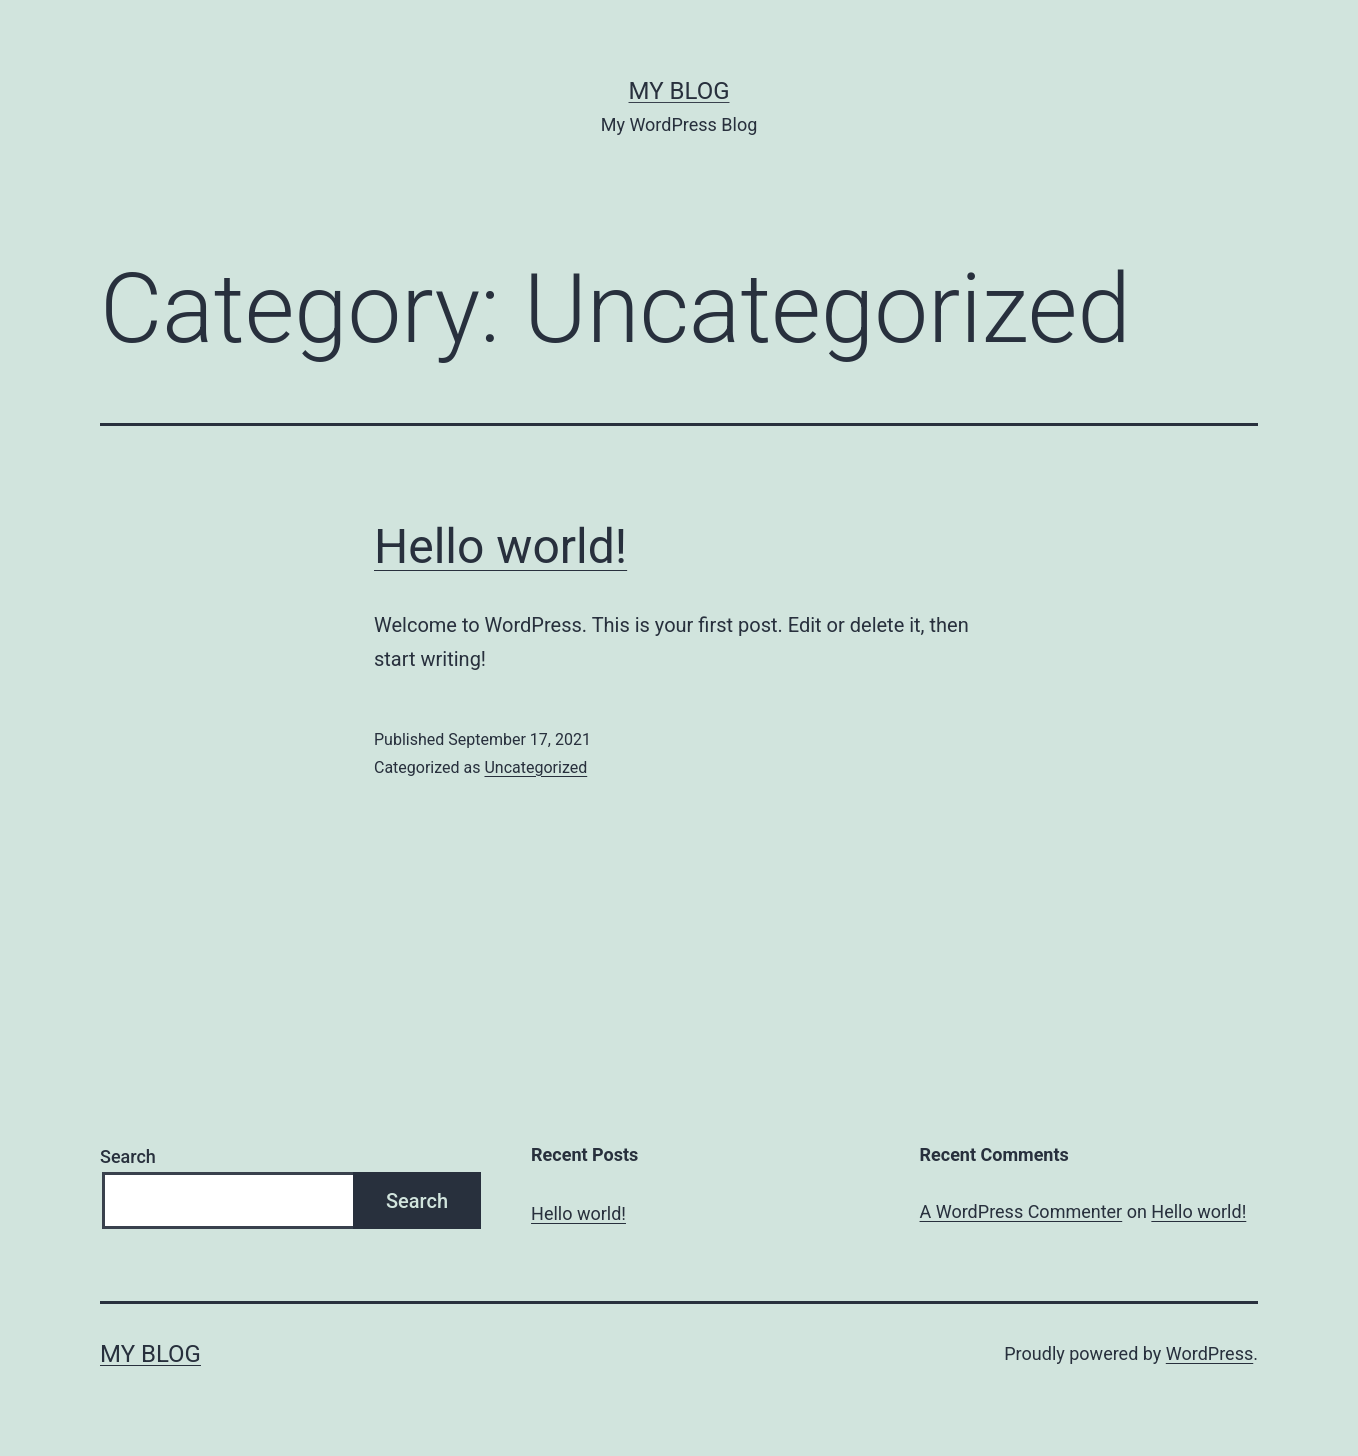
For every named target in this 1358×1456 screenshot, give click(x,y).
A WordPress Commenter (1021, 1211)
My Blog (679, 91)
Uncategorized (535, 767)
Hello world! (500, 546)
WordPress (1209, 1353)
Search (128, 1156)
